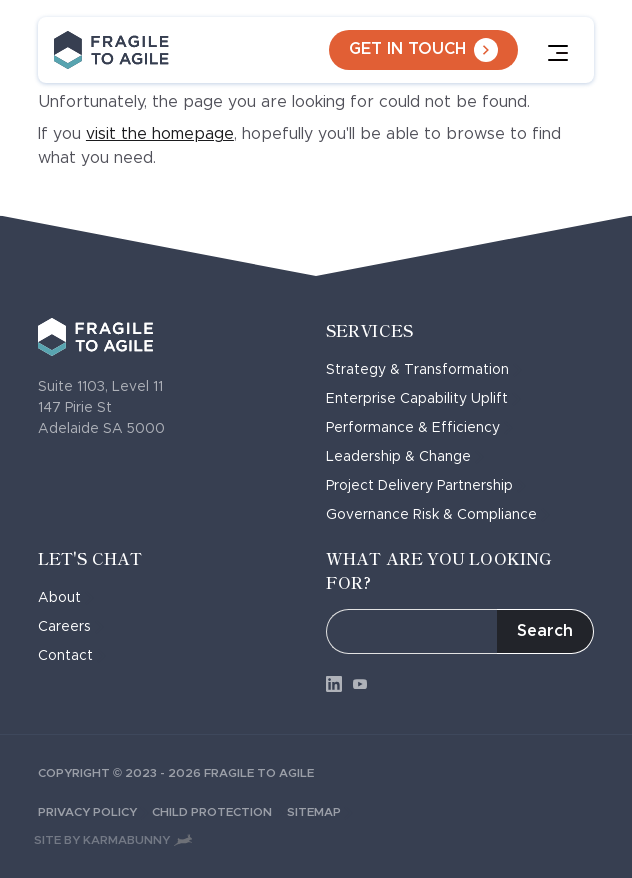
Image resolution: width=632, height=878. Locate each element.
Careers (71, 627)
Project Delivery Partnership (426, 486)
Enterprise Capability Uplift (423, 399)
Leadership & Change (405, 457)
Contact (72, 656)
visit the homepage (160, 134)
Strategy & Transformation (424, 370)
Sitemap (320, 812)
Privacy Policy (95, 812)
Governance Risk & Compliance (438, 515)
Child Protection (219, 812)
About (66, 598)
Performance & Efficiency (419, 428)
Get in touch (423, 50)
